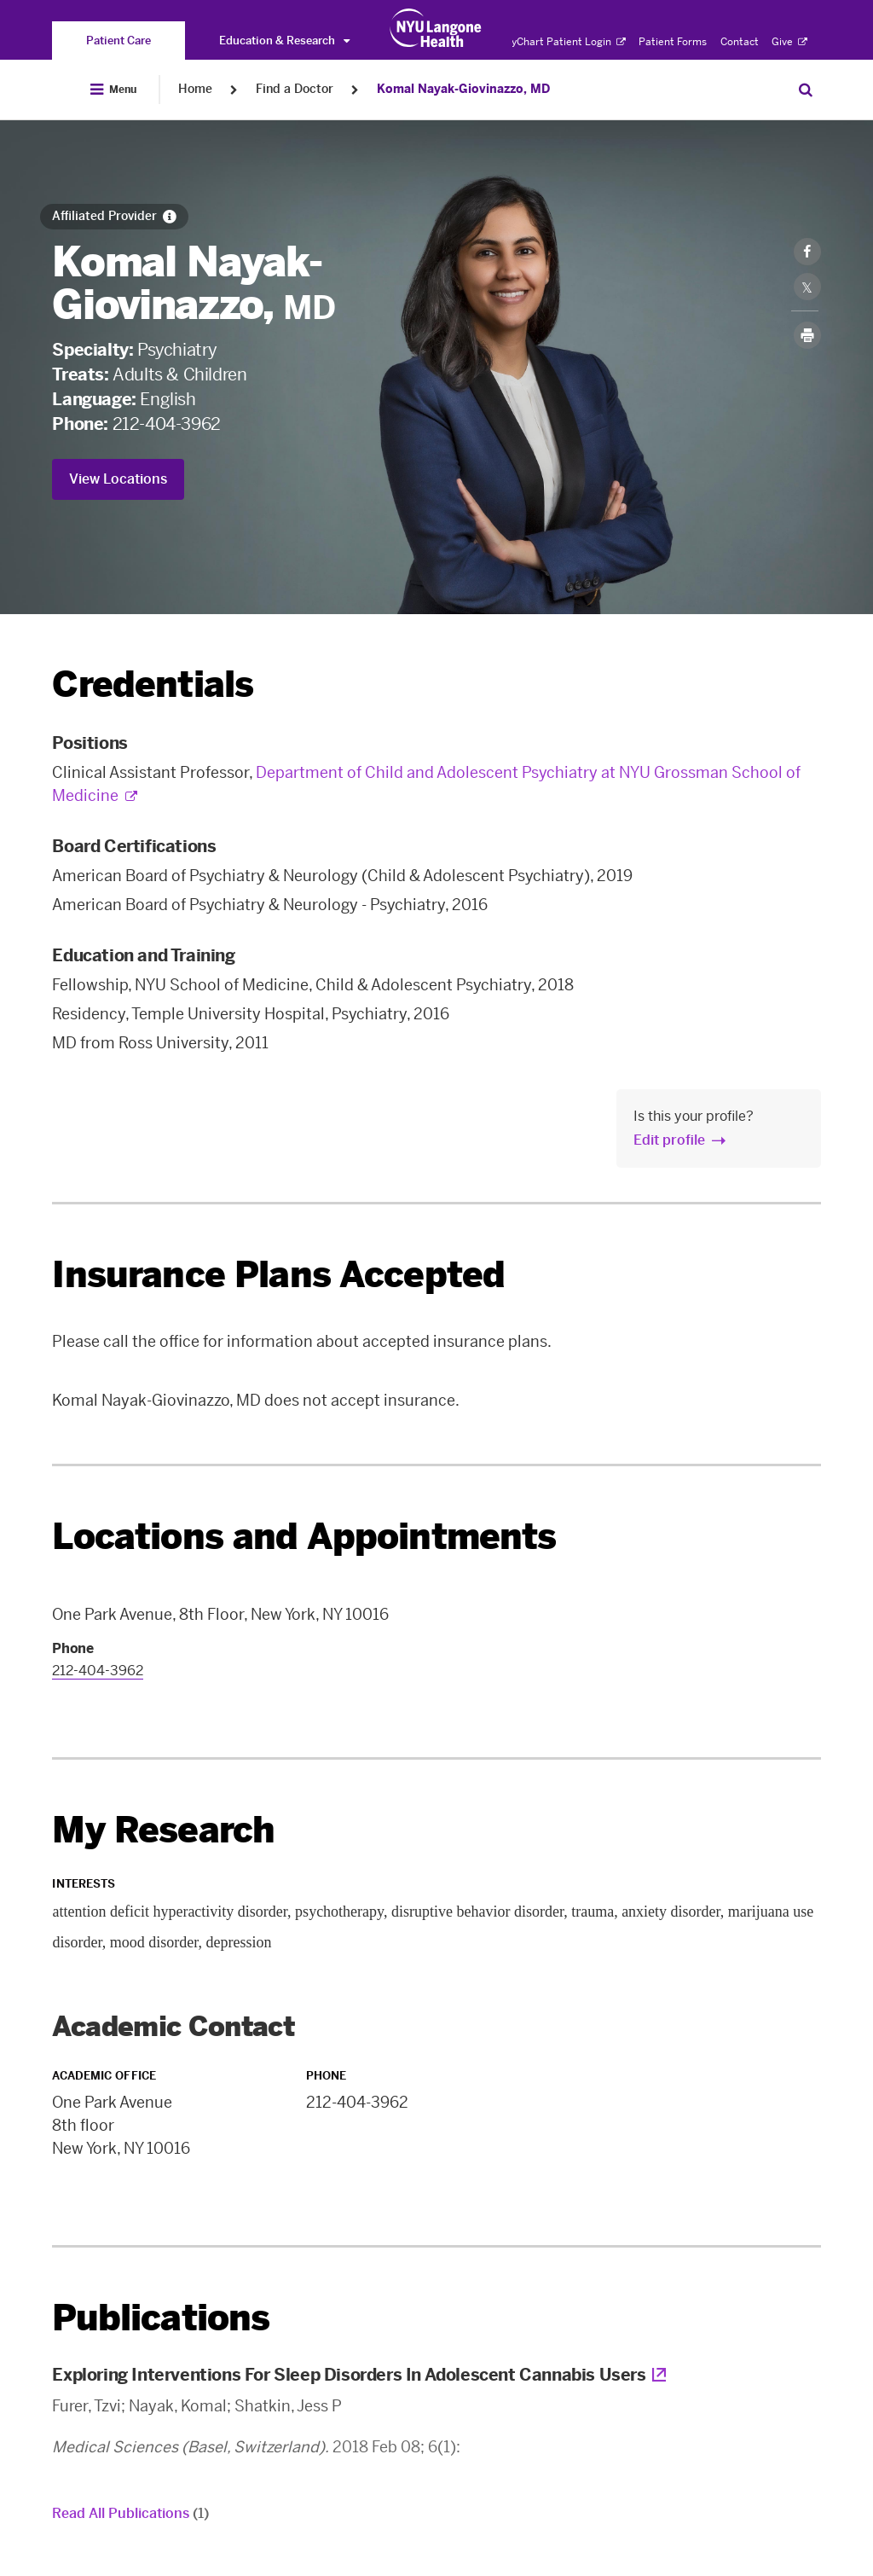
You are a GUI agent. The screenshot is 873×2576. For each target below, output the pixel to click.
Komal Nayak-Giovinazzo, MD (463, 89)
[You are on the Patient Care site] (118, 40)
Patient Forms (673, 42)
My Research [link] (163, 1830)
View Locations (118, 479)
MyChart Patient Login (564, 42)
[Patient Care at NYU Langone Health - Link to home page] (436, 28)
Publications (160, 2318)
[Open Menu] (113, 90)
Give (789, 42)
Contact (739, 42)
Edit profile (669, 1140)
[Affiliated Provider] (114, 216)
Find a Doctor (294, 89)
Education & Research (284, 40)
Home (195, 89)
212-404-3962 (167, 424)
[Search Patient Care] (805, 89)
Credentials (152, 684)
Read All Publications (130, 2513)
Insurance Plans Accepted (278, 1275)
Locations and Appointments (304, 1536)
